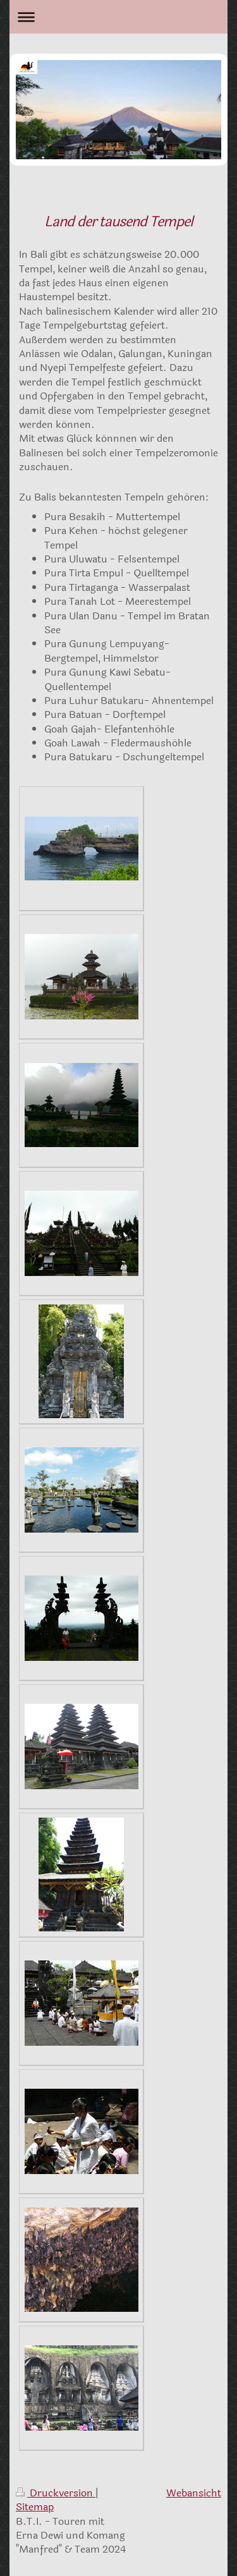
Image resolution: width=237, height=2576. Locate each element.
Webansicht (193, 2493)
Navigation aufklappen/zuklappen (118, 16)
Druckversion (55, 2493)
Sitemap (35, 2507)
